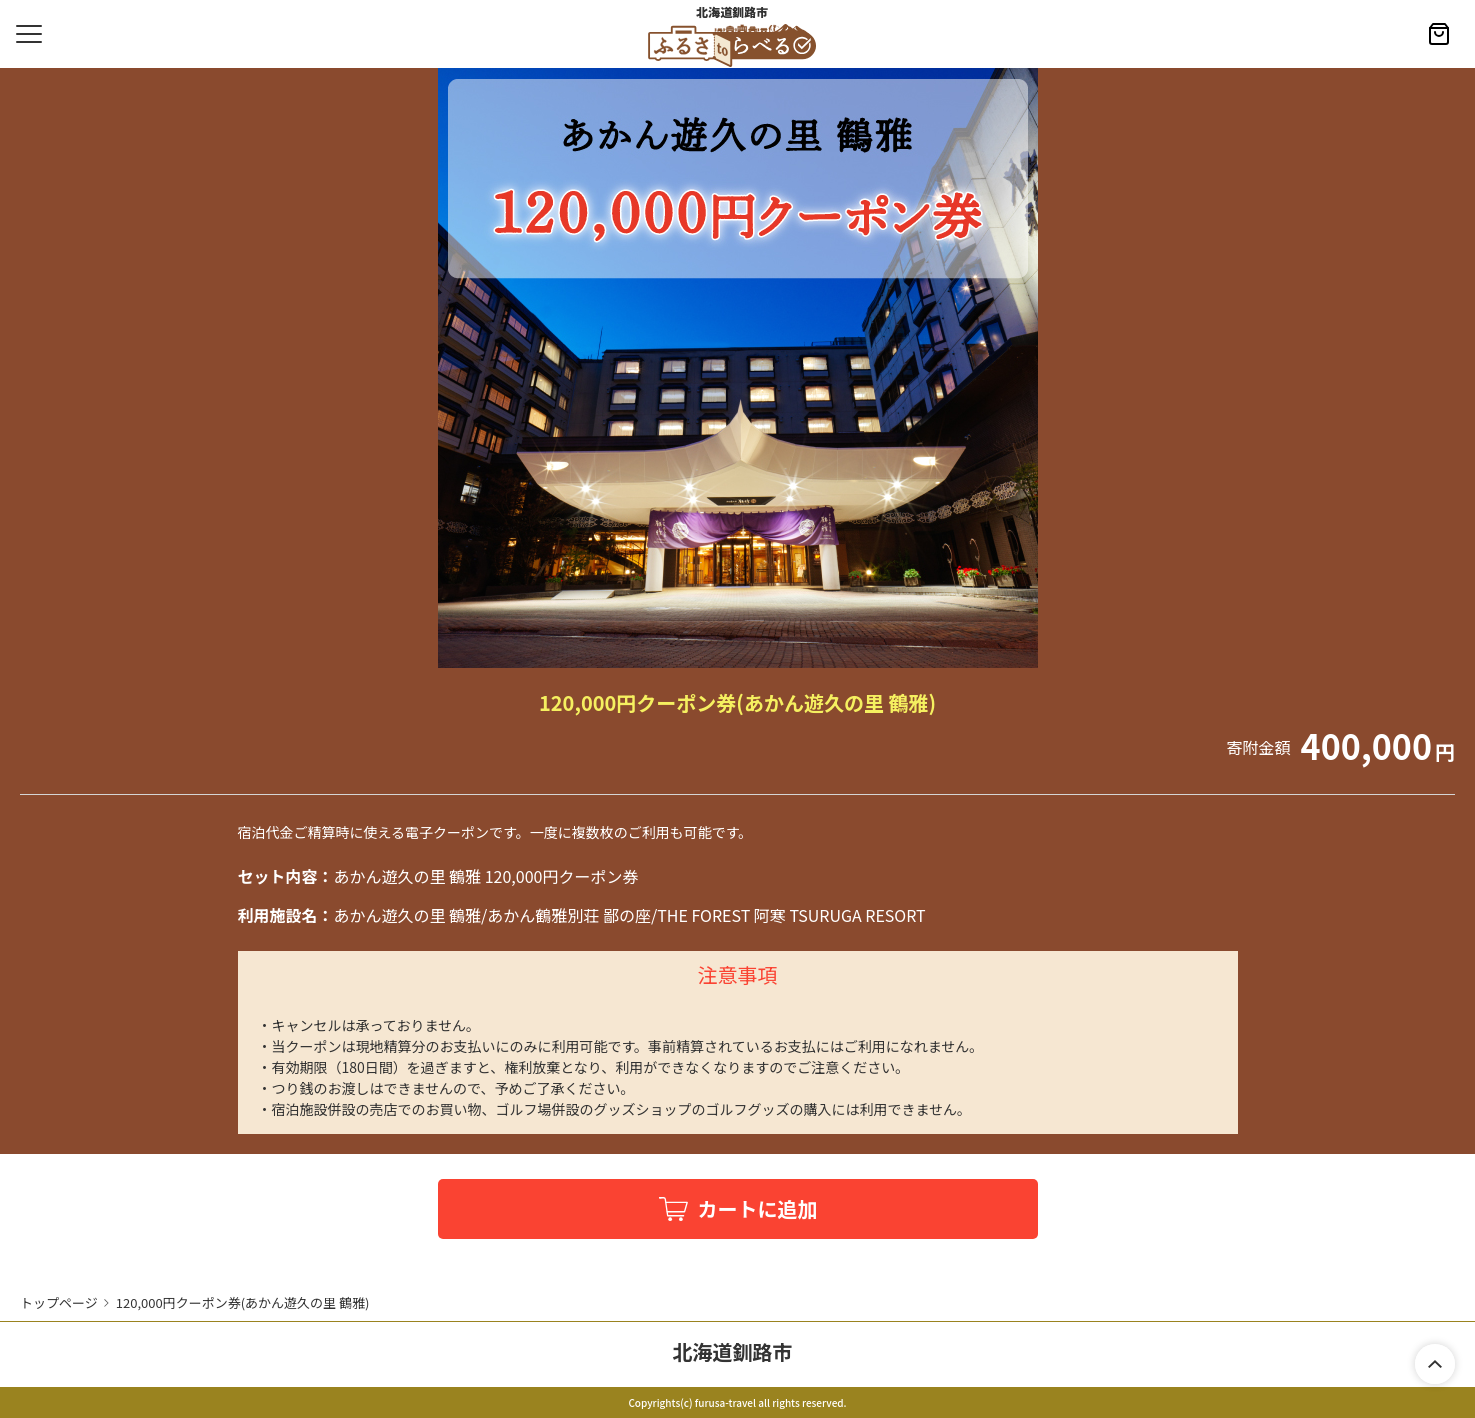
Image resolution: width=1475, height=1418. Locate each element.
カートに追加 (758, 1208)
